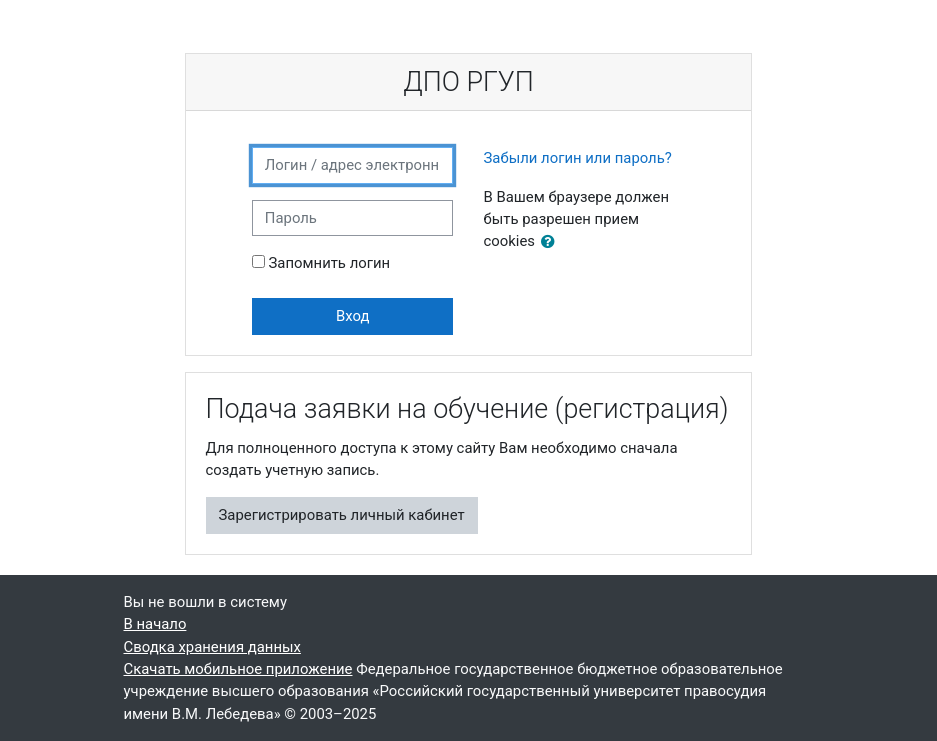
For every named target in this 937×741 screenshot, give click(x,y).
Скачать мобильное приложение (238, 669)
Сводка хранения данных (212, 647)
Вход (352, 316)
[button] (552, 242)
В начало (155, 624)
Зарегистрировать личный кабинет (342, 515)
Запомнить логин (330, 263)
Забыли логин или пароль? (577, 158)
